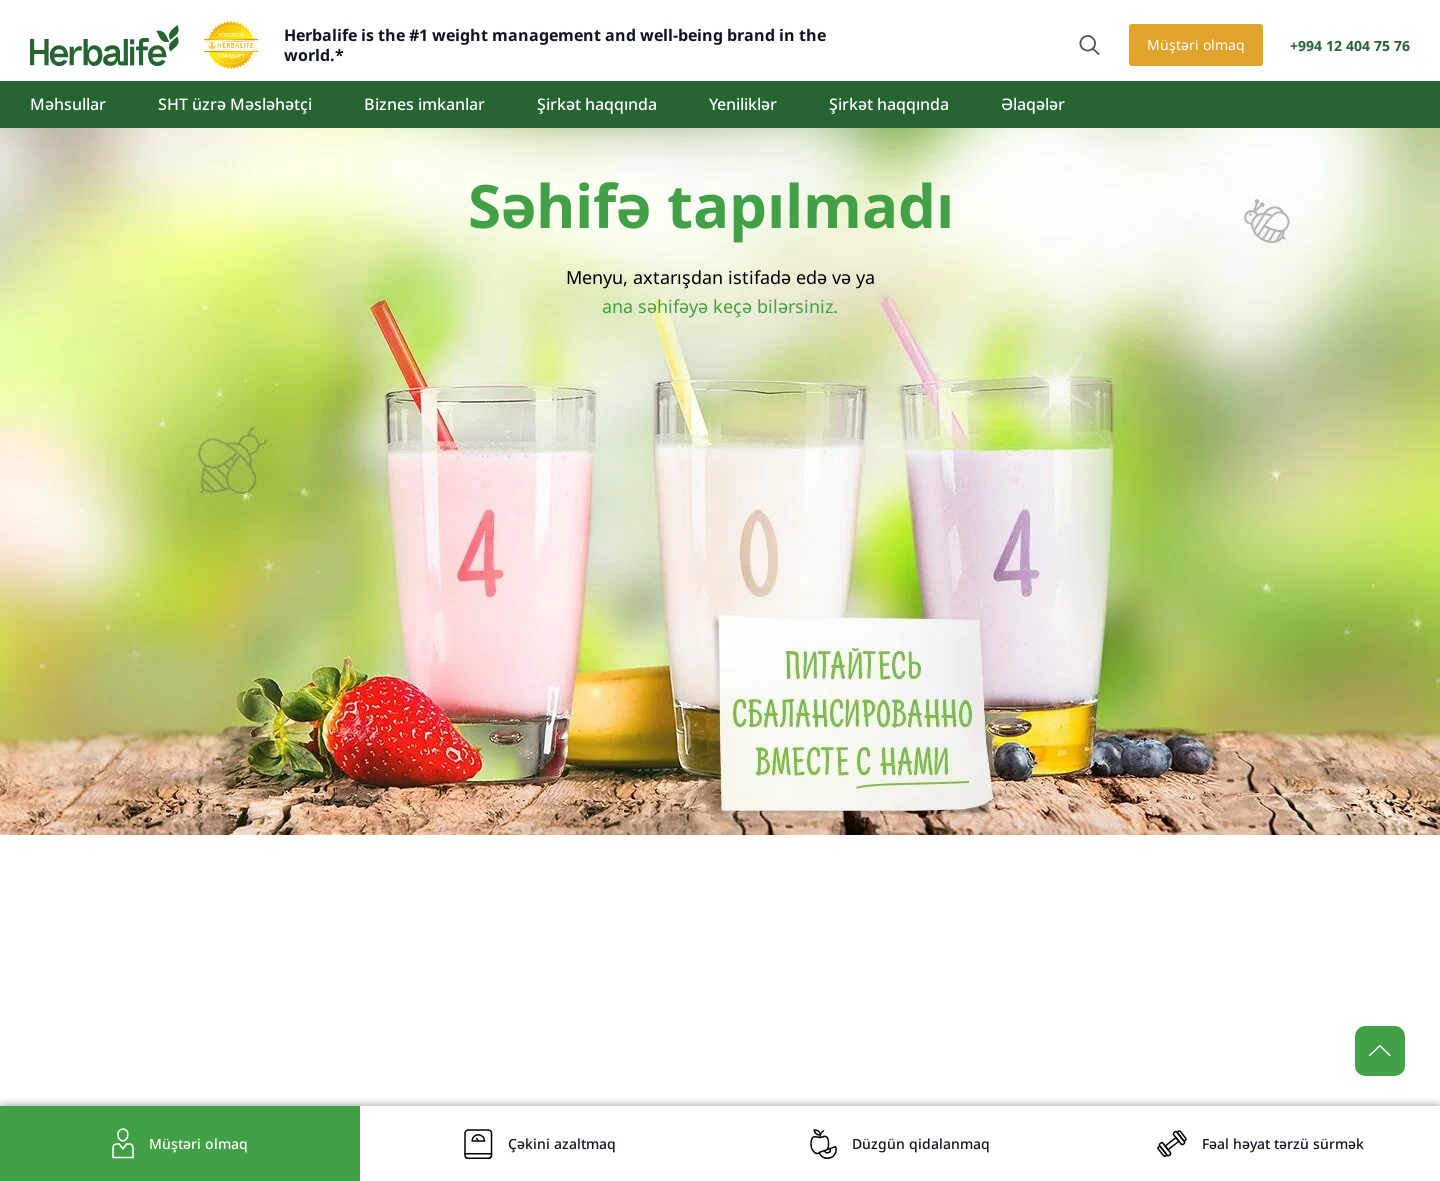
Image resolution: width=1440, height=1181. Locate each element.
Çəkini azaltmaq (562, 1143)
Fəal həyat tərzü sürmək (1283, 1143)
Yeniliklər (743, 104)
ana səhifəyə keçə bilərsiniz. (720, 306)
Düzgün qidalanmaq (921, 1143)
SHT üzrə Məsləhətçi (235, 104)
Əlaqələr (1033, 104)
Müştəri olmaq (1196, 44)
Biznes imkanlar (424, 104)
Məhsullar (68, 104)
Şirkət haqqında (597, 104)
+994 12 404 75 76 (1350, 45)
